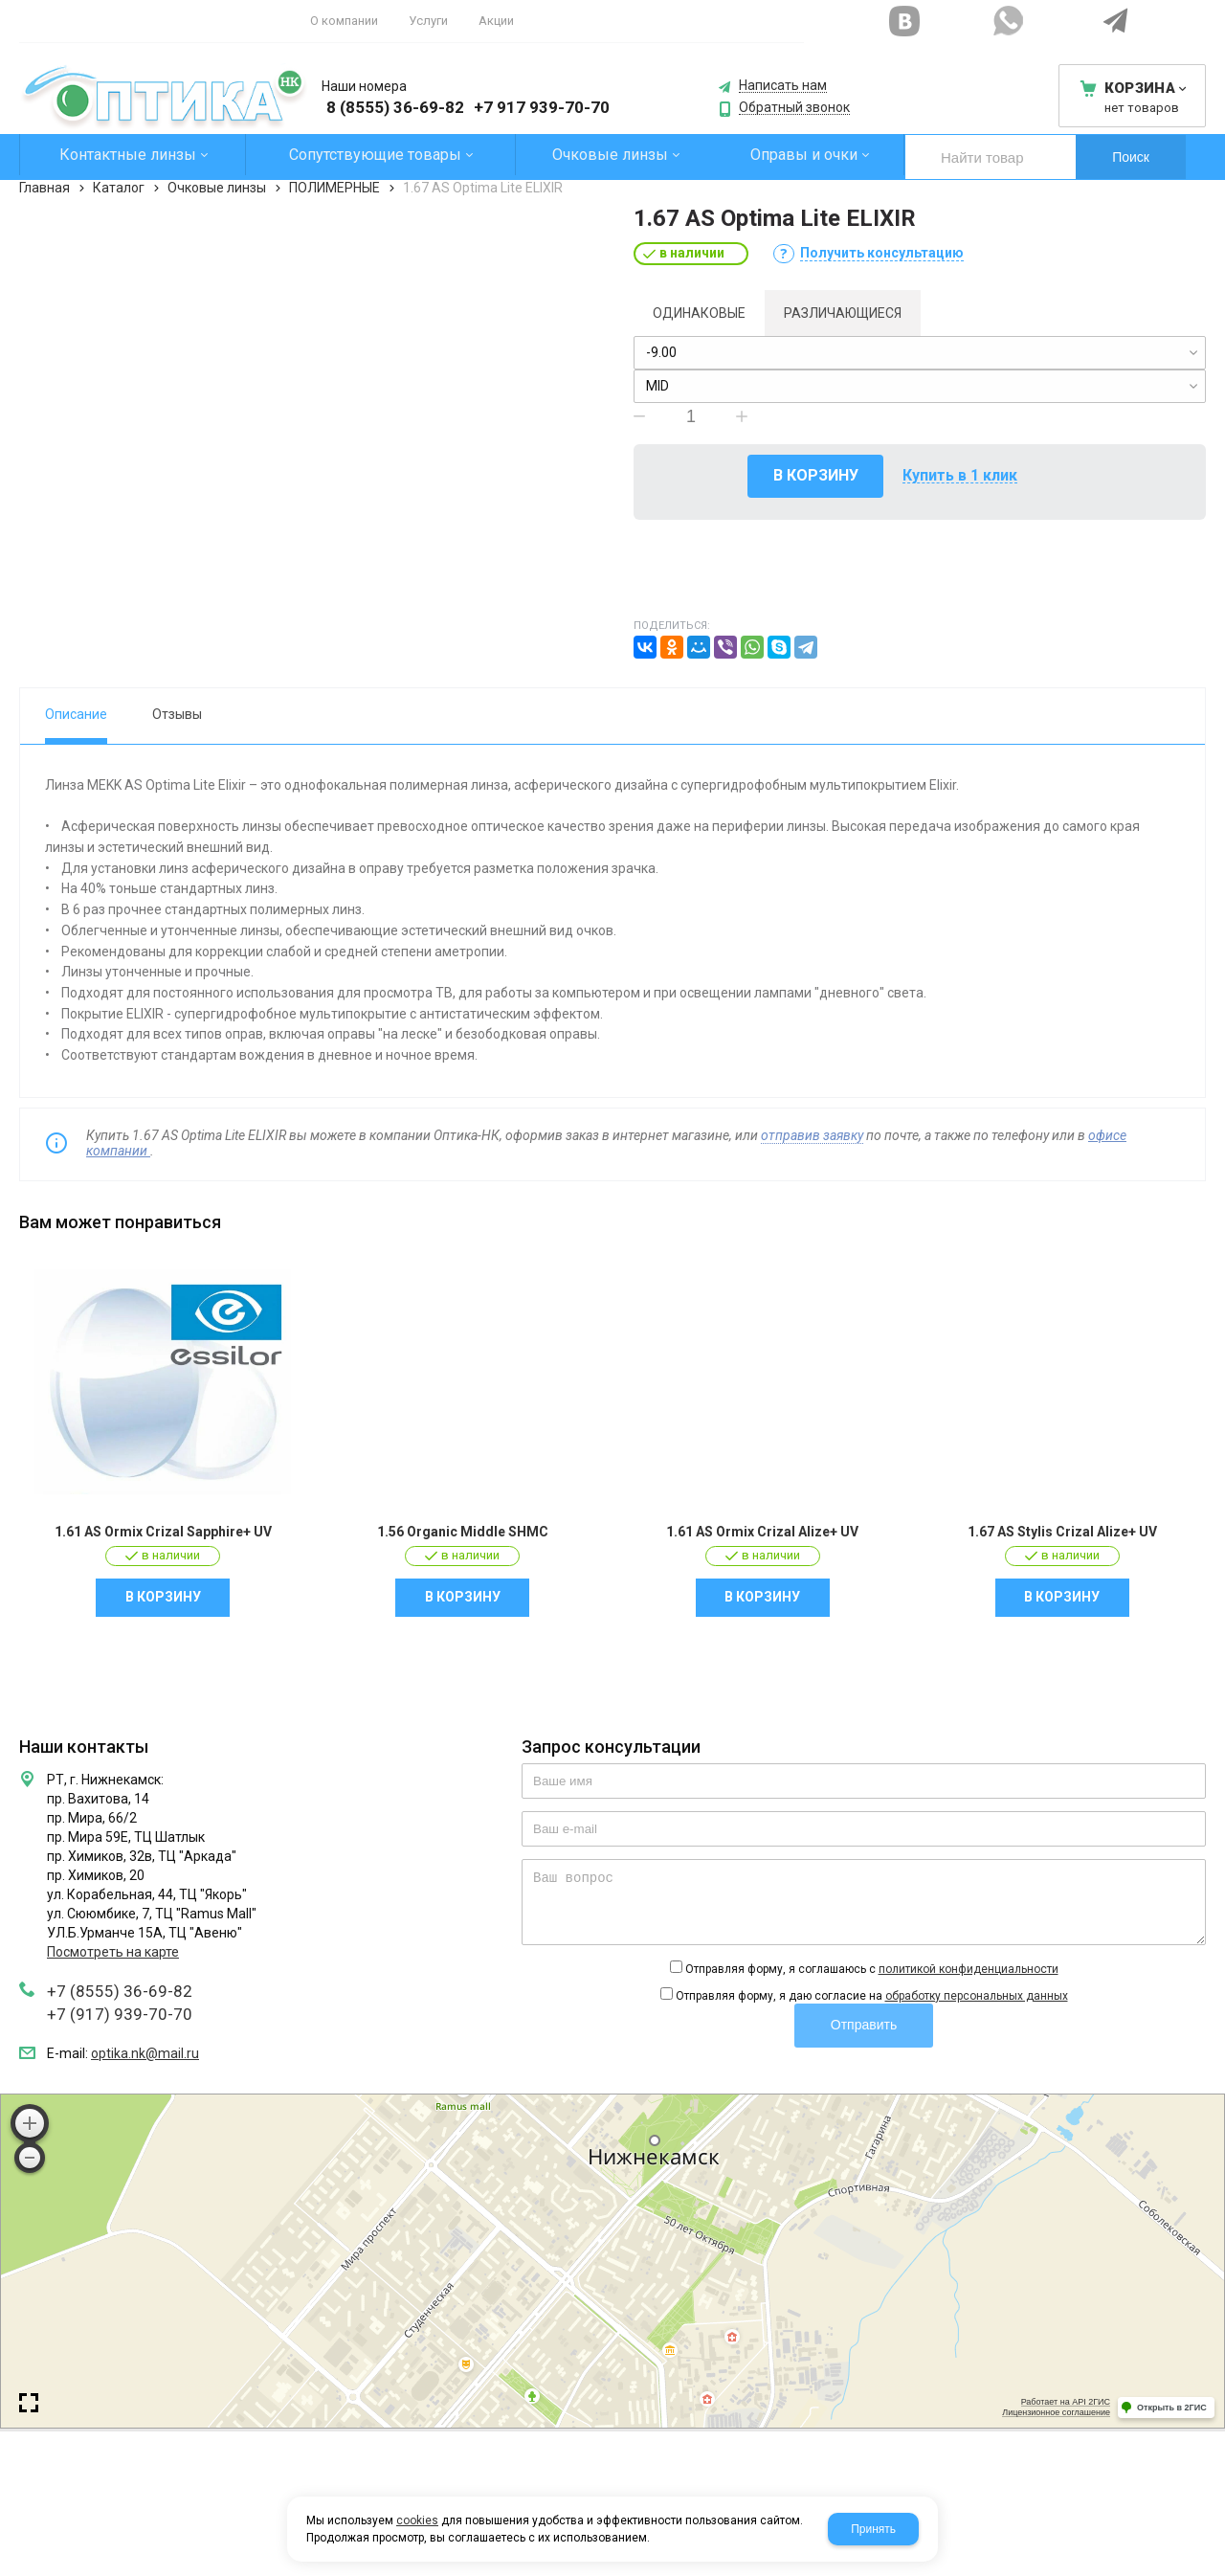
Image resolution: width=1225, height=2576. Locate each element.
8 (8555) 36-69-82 (395, 107)
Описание (76, 714)
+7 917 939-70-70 (542, 107)
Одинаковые (699, 313)
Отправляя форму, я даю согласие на (872, 1996)
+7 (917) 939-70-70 (119, 2014)
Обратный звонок (794, 108)
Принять (873, 2529)
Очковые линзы (216, 187)
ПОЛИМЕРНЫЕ (334, 187)
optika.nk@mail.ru (145, 2053)
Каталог (119, 187)
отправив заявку (812, 1135)
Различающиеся (843, 313)
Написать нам (783, 85)
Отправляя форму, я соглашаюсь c (871, 1969)
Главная (44, 187)
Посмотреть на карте (113, 1952)
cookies (417, 2520)
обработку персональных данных (976, 1996)
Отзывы (177, 714)
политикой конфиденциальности (968, 1969)
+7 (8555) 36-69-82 (119, 1991)
